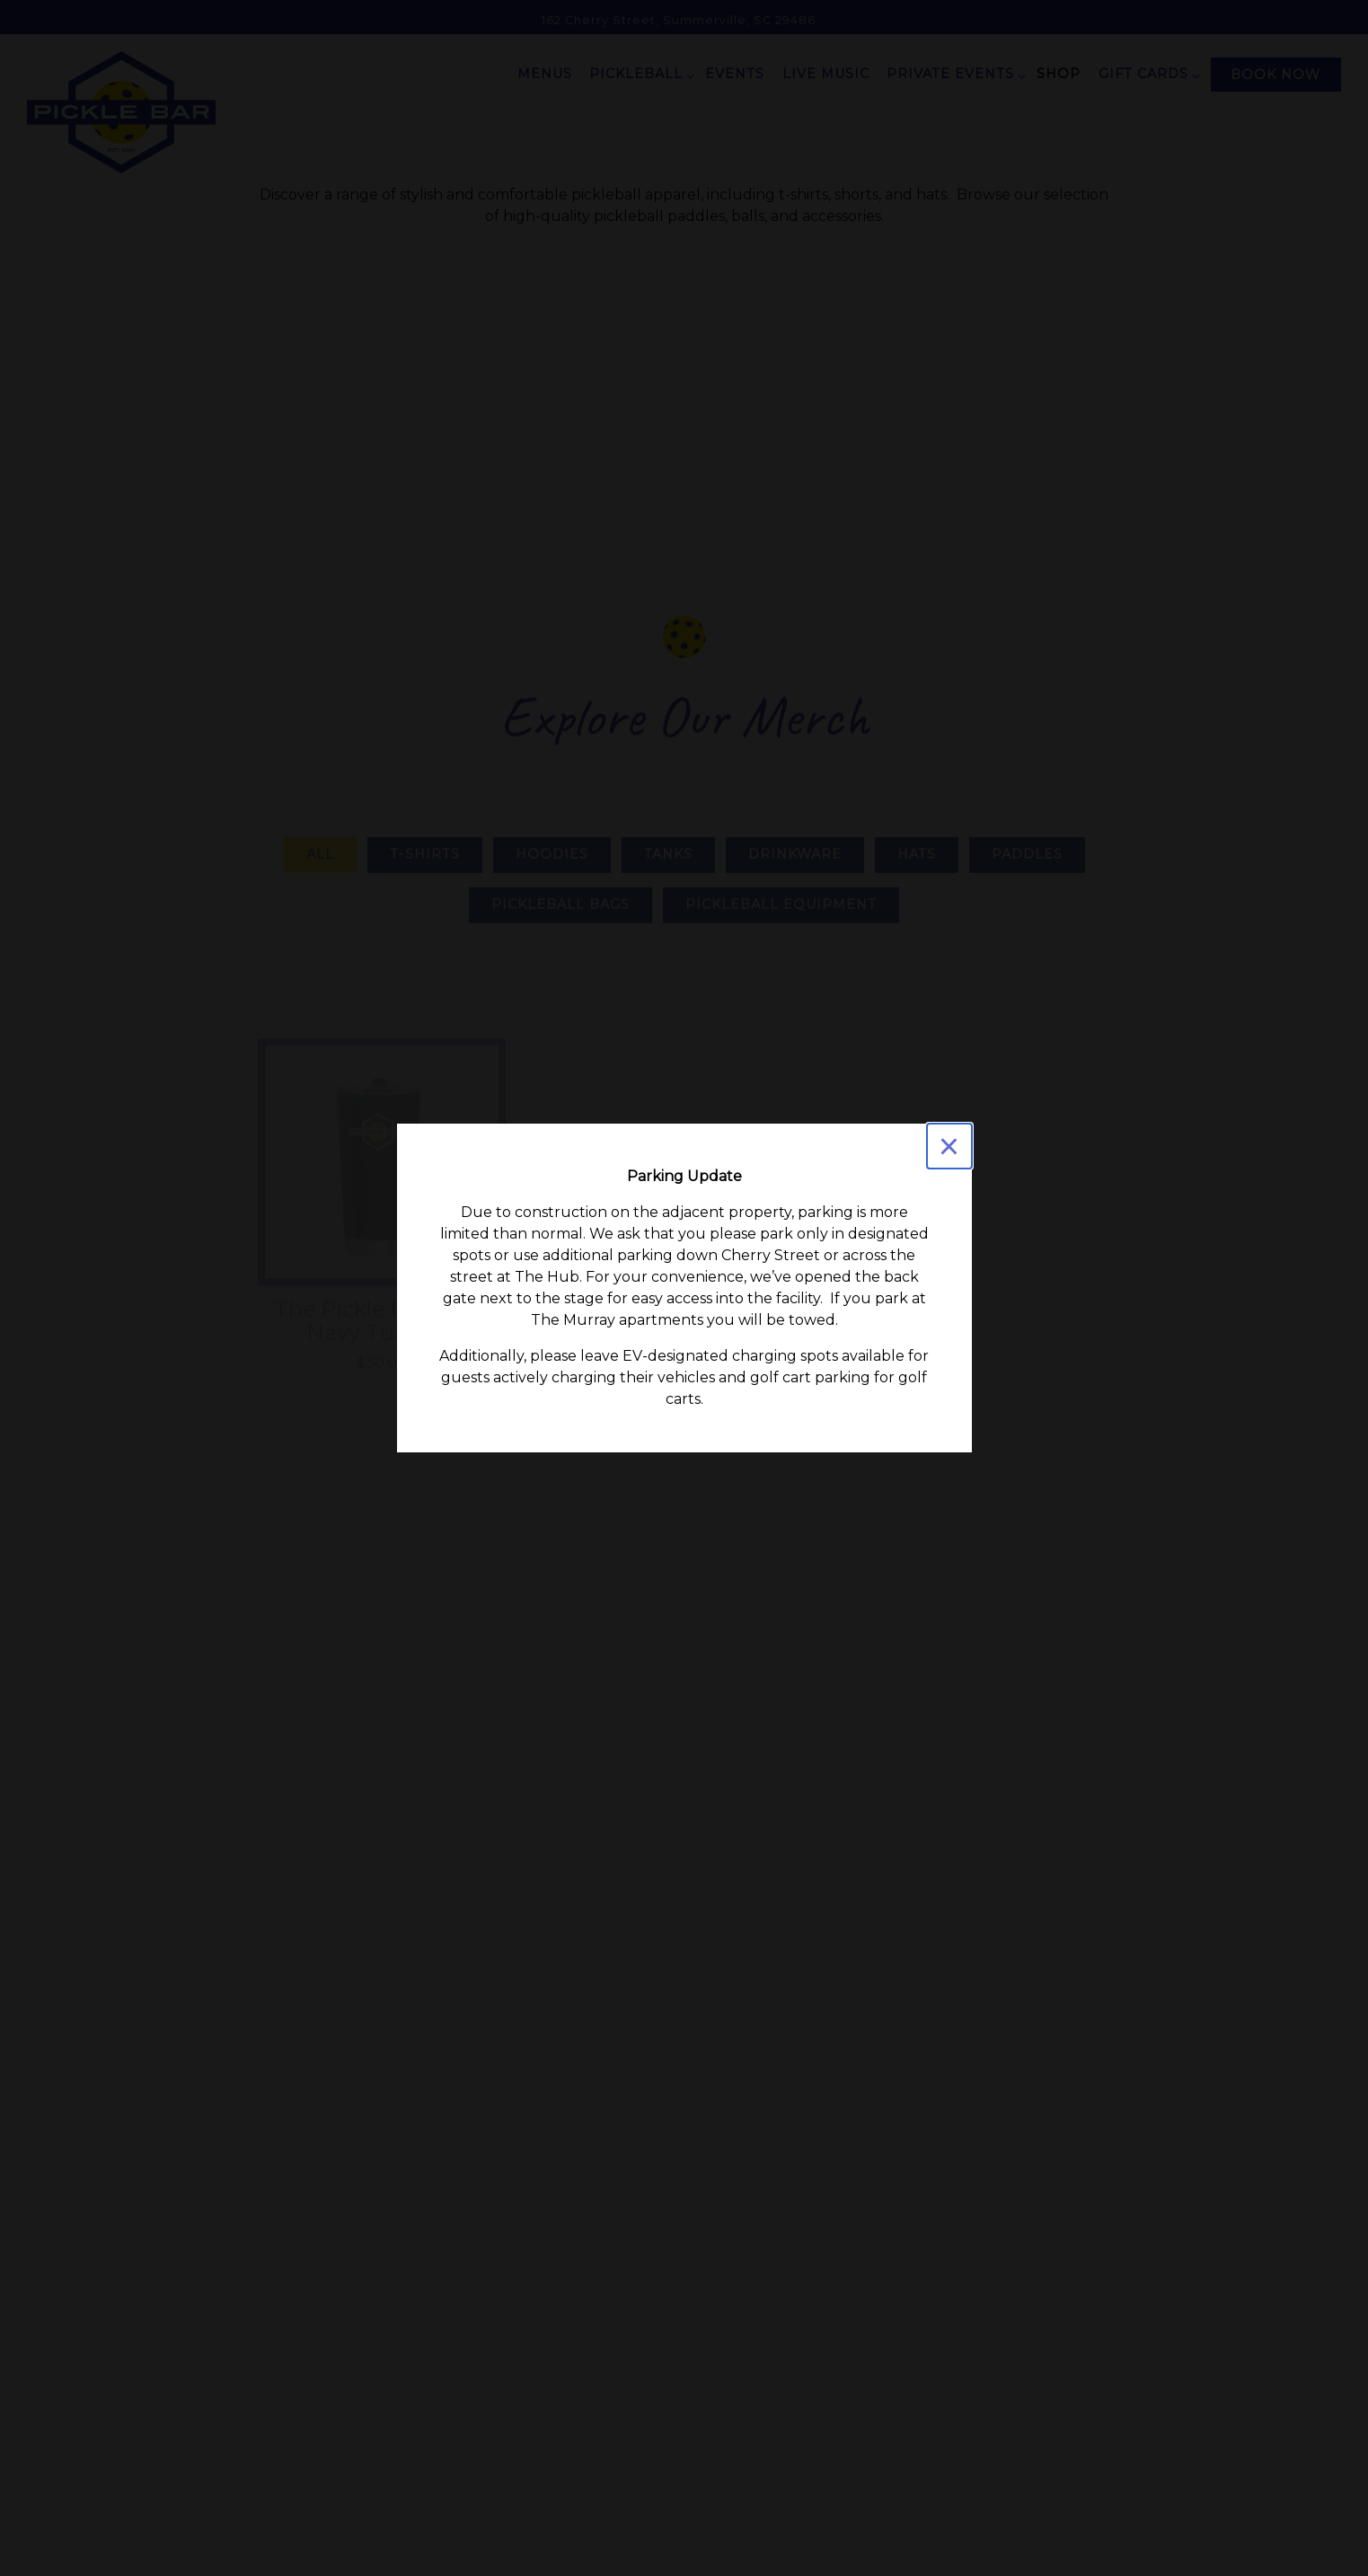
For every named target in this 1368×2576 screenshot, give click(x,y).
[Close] (949, 1146)
